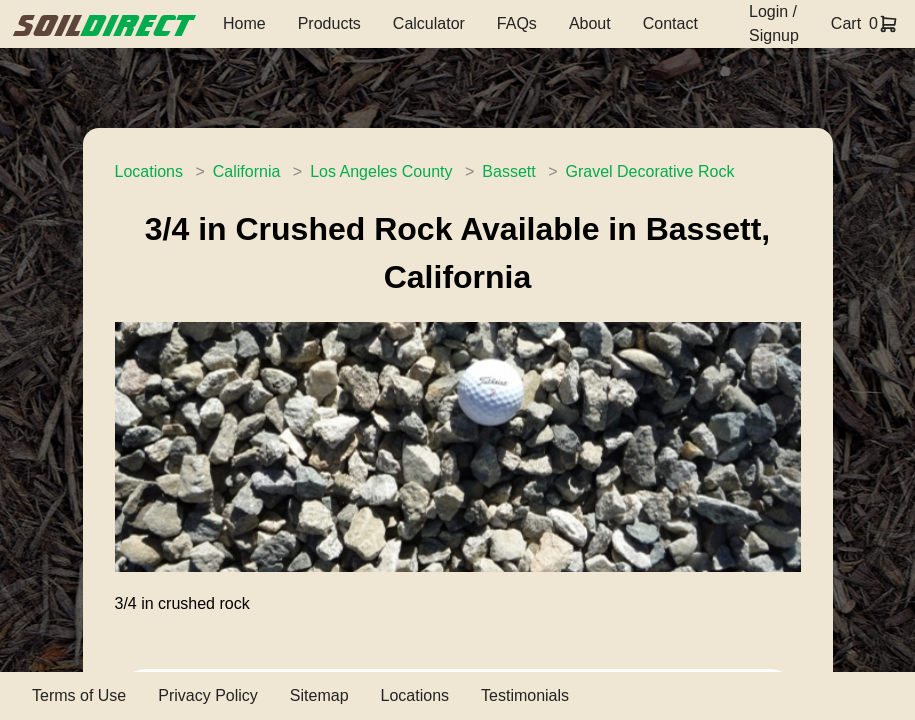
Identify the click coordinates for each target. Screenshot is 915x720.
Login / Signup (774, 23)
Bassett (508, 171)
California (247, 171)
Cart (846, 23)
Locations (149, 171)
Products (329, 23)
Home (244, 23)
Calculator (429, 23)
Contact (670, 23)
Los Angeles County (381, 171)
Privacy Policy (208, 695)
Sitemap (319, 695)
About (590, 23)
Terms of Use (79, 695)
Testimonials (525, 695)
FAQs (517, 23)
